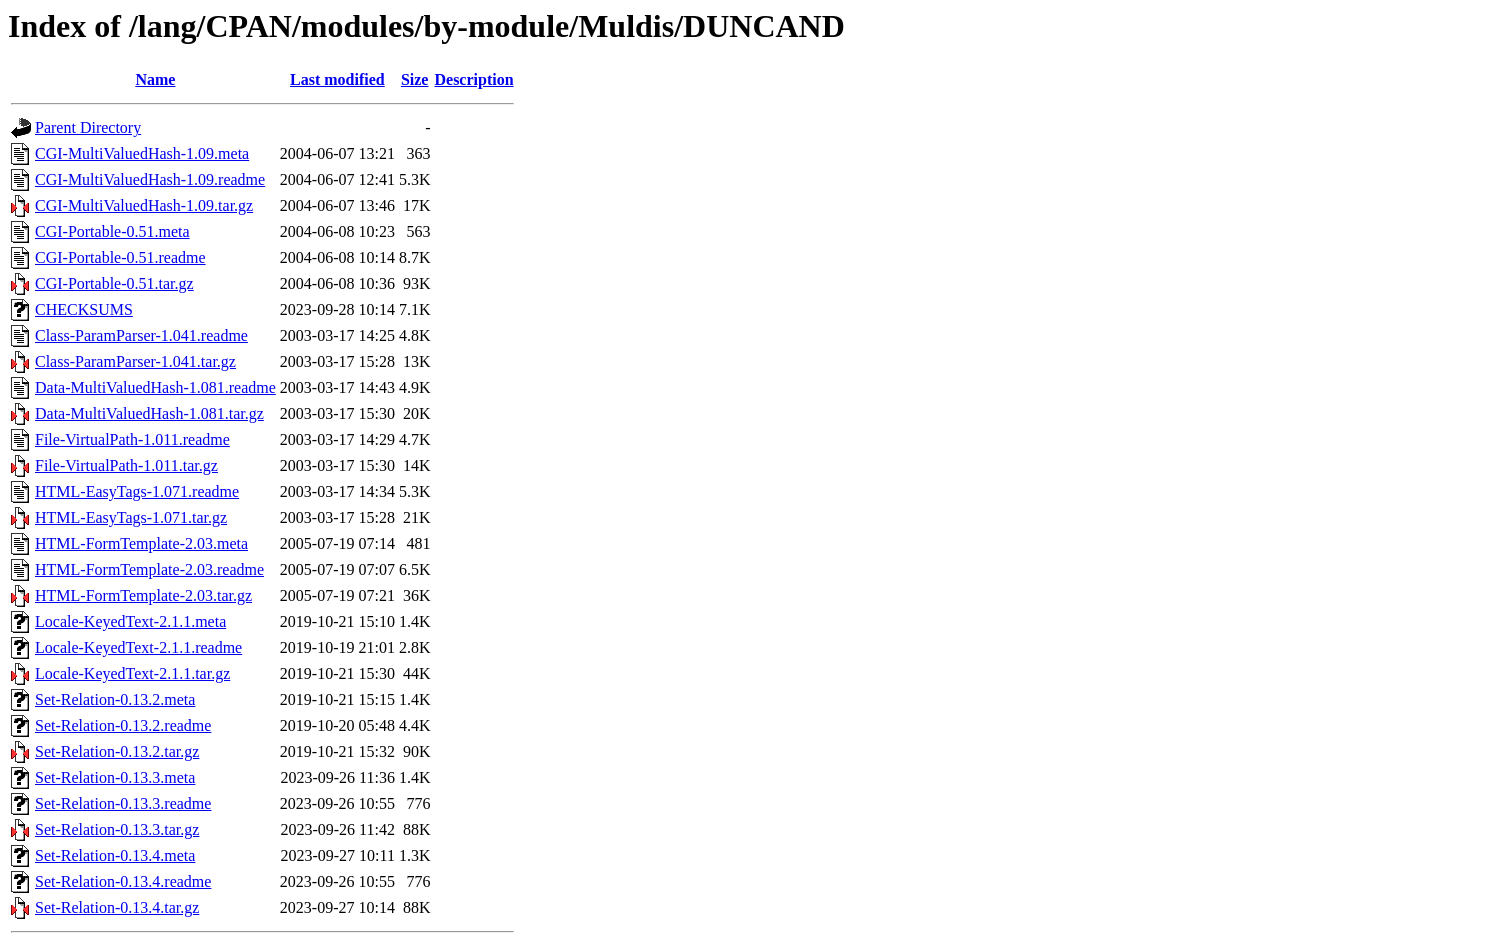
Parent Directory (88, 127)
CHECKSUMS (84, 309)
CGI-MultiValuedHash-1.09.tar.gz (144, 205)
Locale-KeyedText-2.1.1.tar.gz (132, 673)
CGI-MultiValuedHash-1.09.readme (150, 179)
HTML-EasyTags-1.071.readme (137, 491)
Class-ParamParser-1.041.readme (141, 335)
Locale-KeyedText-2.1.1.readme (138, 647)
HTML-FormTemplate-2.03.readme (149, 569)
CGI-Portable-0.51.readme (120, 257)
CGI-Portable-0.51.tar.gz (114, 283)
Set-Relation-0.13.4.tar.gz (117, 907)
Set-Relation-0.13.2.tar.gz (117, 751)
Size (415, 79)
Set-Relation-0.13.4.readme (123, 881)
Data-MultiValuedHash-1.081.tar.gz (149, 413)
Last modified (337, 79)
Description (473, 79)
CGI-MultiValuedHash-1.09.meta (142, 153)
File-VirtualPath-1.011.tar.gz (126, 465)
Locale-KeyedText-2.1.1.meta (130, 621)
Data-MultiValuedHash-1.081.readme (155, 387)
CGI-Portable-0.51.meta (112, 231)
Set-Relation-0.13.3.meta (115, 777)
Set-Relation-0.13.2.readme (123, 725)
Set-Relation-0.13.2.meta (115, 699)
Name (155, 79)
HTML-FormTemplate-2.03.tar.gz (143, 595)
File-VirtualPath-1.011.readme (132, 439)
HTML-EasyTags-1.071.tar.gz (131, 517)
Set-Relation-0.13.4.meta (115, 855)
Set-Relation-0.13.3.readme (123, 803)
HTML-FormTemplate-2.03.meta (141, 543)
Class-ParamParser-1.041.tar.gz (135, 361)
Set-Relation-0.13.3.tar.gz (117, 829)
